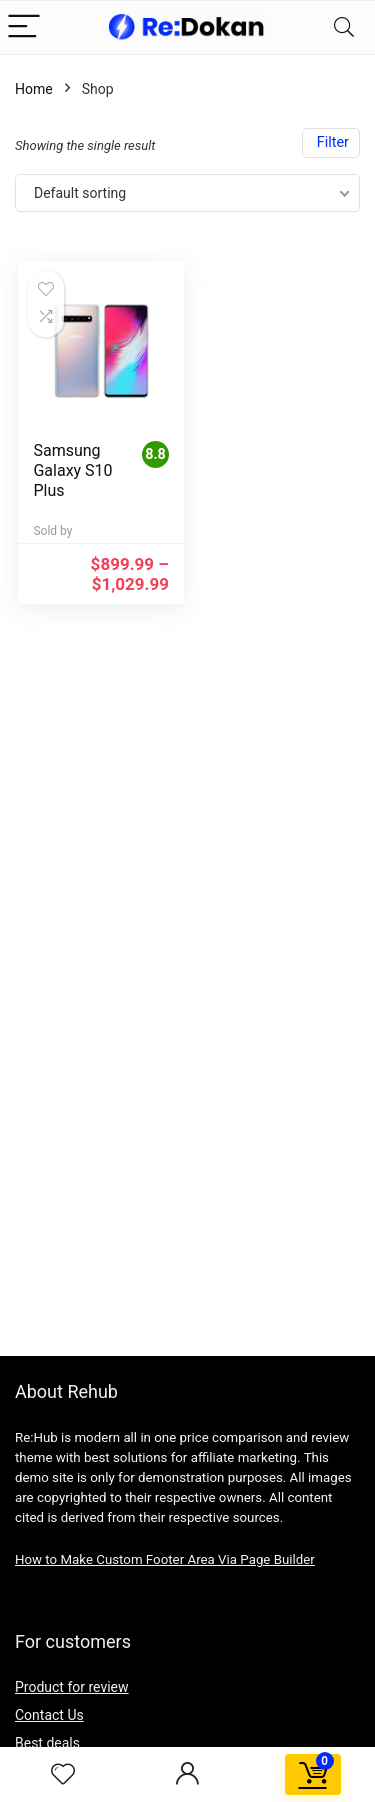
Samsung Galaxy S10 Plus (72, 470)
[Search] (344, 27)
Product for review (72, 1687)
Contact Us (49, 1715)
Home (34, 89)
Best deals (47, 1743)
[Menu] (24, 27)
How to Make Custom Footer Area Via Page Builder (165, 1559)
